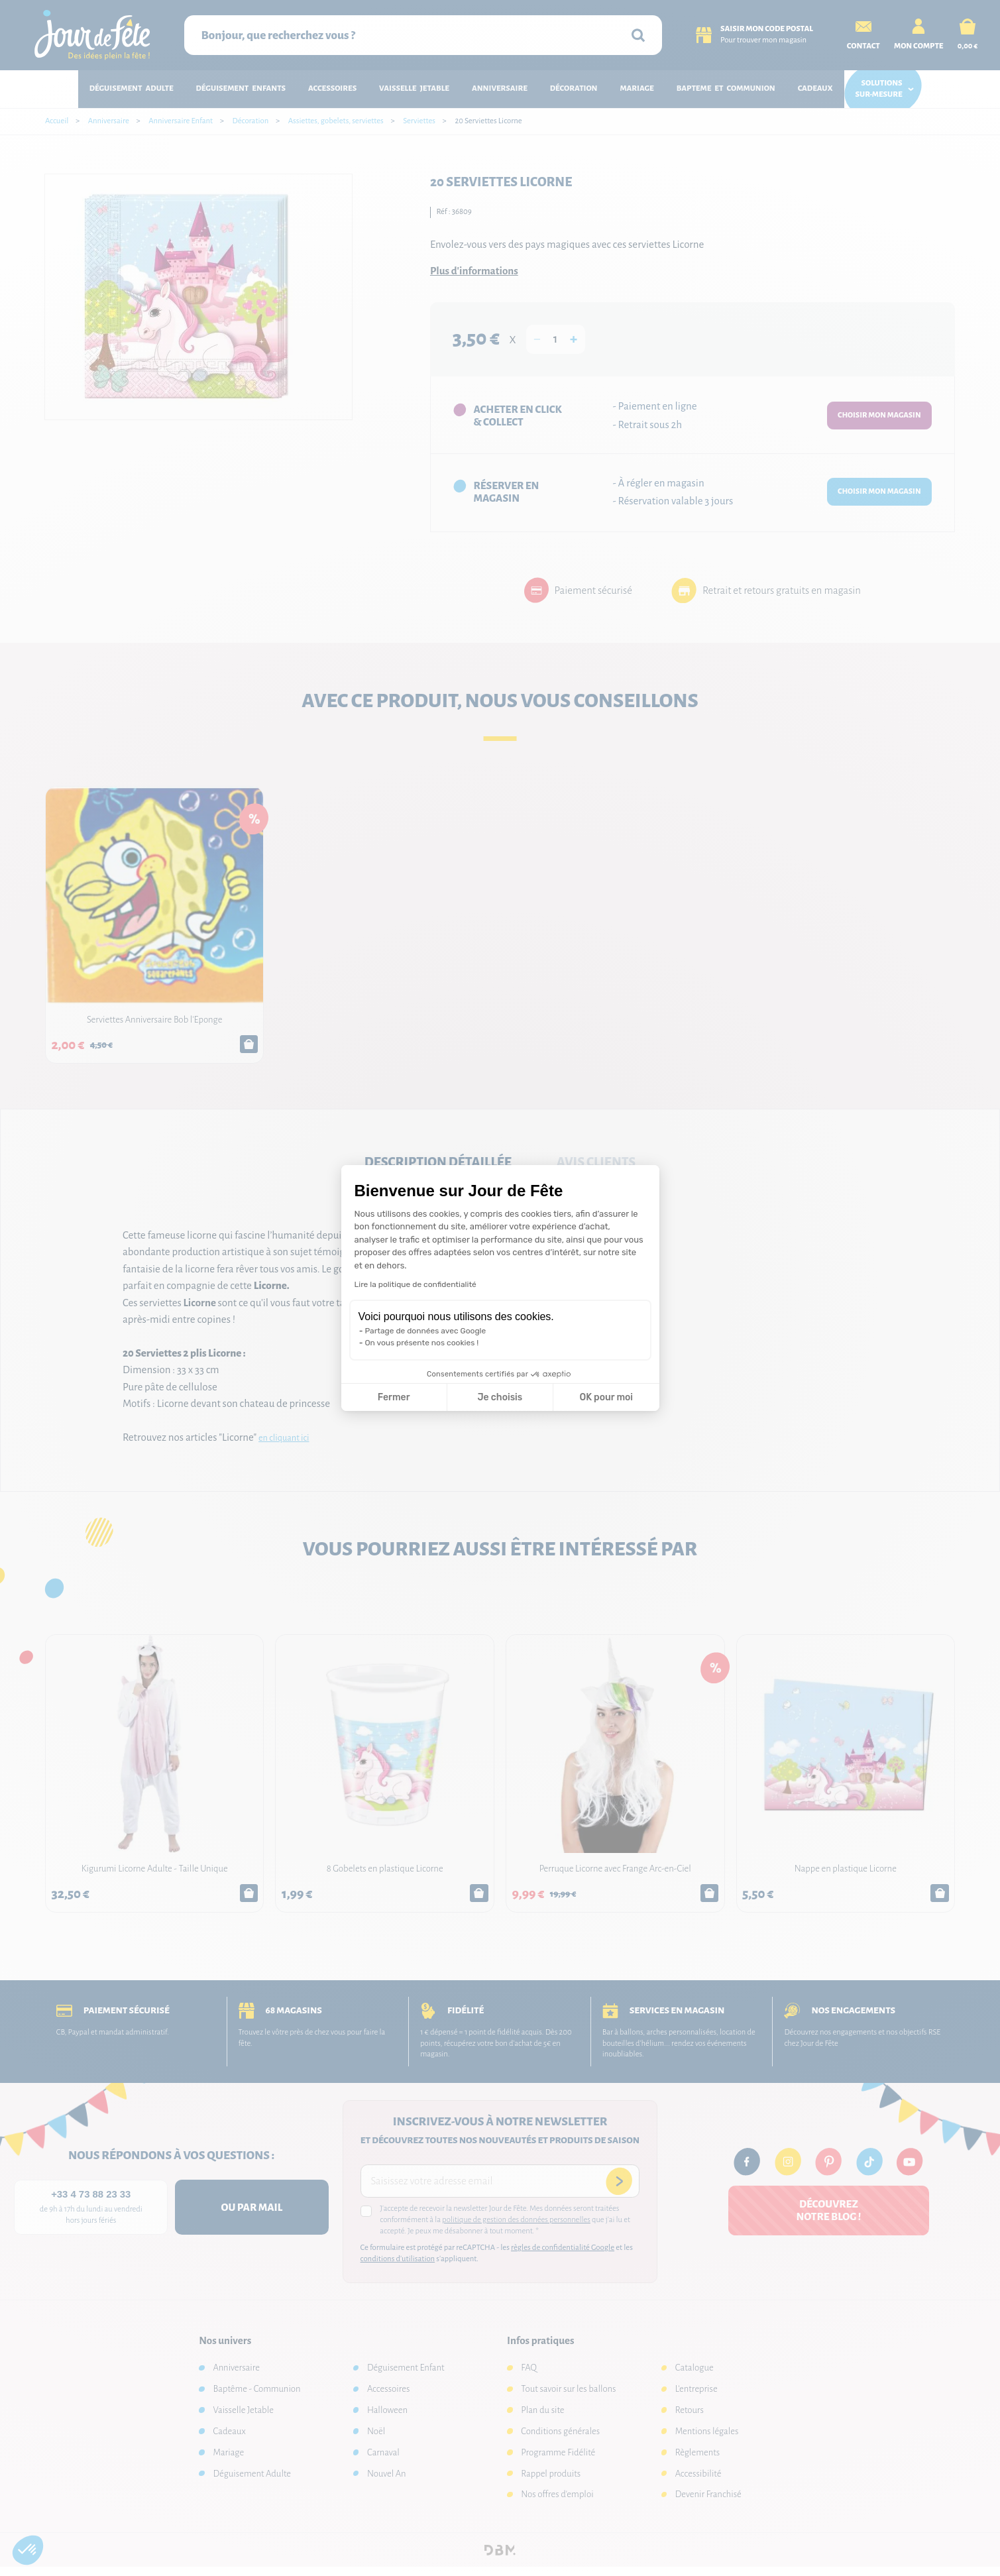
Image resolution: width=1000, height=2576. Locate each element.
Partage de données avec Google (425, 1330)
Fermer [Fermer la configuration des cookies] (394, 1397)
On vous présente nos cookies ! (422, 1342)
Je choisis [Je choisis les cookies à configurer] (499, 1397)
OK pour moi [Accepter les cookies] (606, 1397)
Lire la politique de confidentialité (415, 1284)
